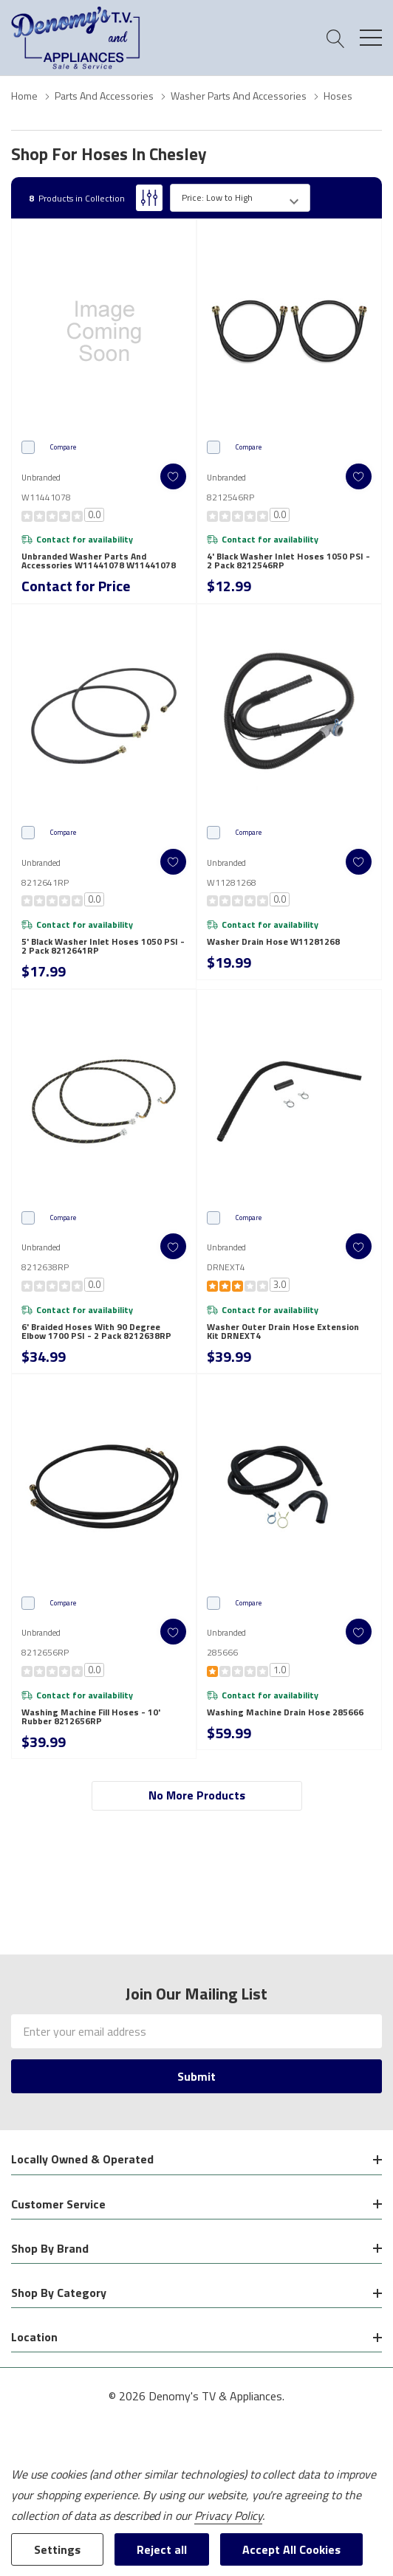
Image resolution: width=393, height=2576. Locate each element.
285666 (222, 1652)
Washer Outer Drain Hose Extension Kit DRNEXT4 (283, 1331)
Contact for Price (75, 585)
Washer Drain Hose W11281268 (273, 941)
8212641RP (45, 882)
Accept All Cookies (291, 2549)
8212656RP (45, 1652)
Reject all (162, 2549)
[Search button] (336, 38)
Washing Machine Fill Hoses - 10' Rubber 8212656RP (90, 1717)
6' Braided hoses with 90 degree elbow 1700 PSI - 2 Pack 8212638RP (96, 1331)
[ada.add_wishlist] (173, 476)
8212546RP (230, 497)
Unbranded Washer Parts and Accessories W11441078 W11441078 (98, 561)
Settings (57, 2549)
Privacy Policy (228, 2515)
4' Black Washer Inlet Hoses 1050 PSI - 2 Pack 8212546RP (288, 561)
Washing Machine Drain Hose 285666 (285, 1712)
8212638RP (45, 1267)
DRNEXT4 (226, 1267)
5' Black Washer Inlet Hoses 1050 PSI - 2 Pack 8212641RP (103, 946)
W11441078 (46, 497)
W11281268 (231, 882)
